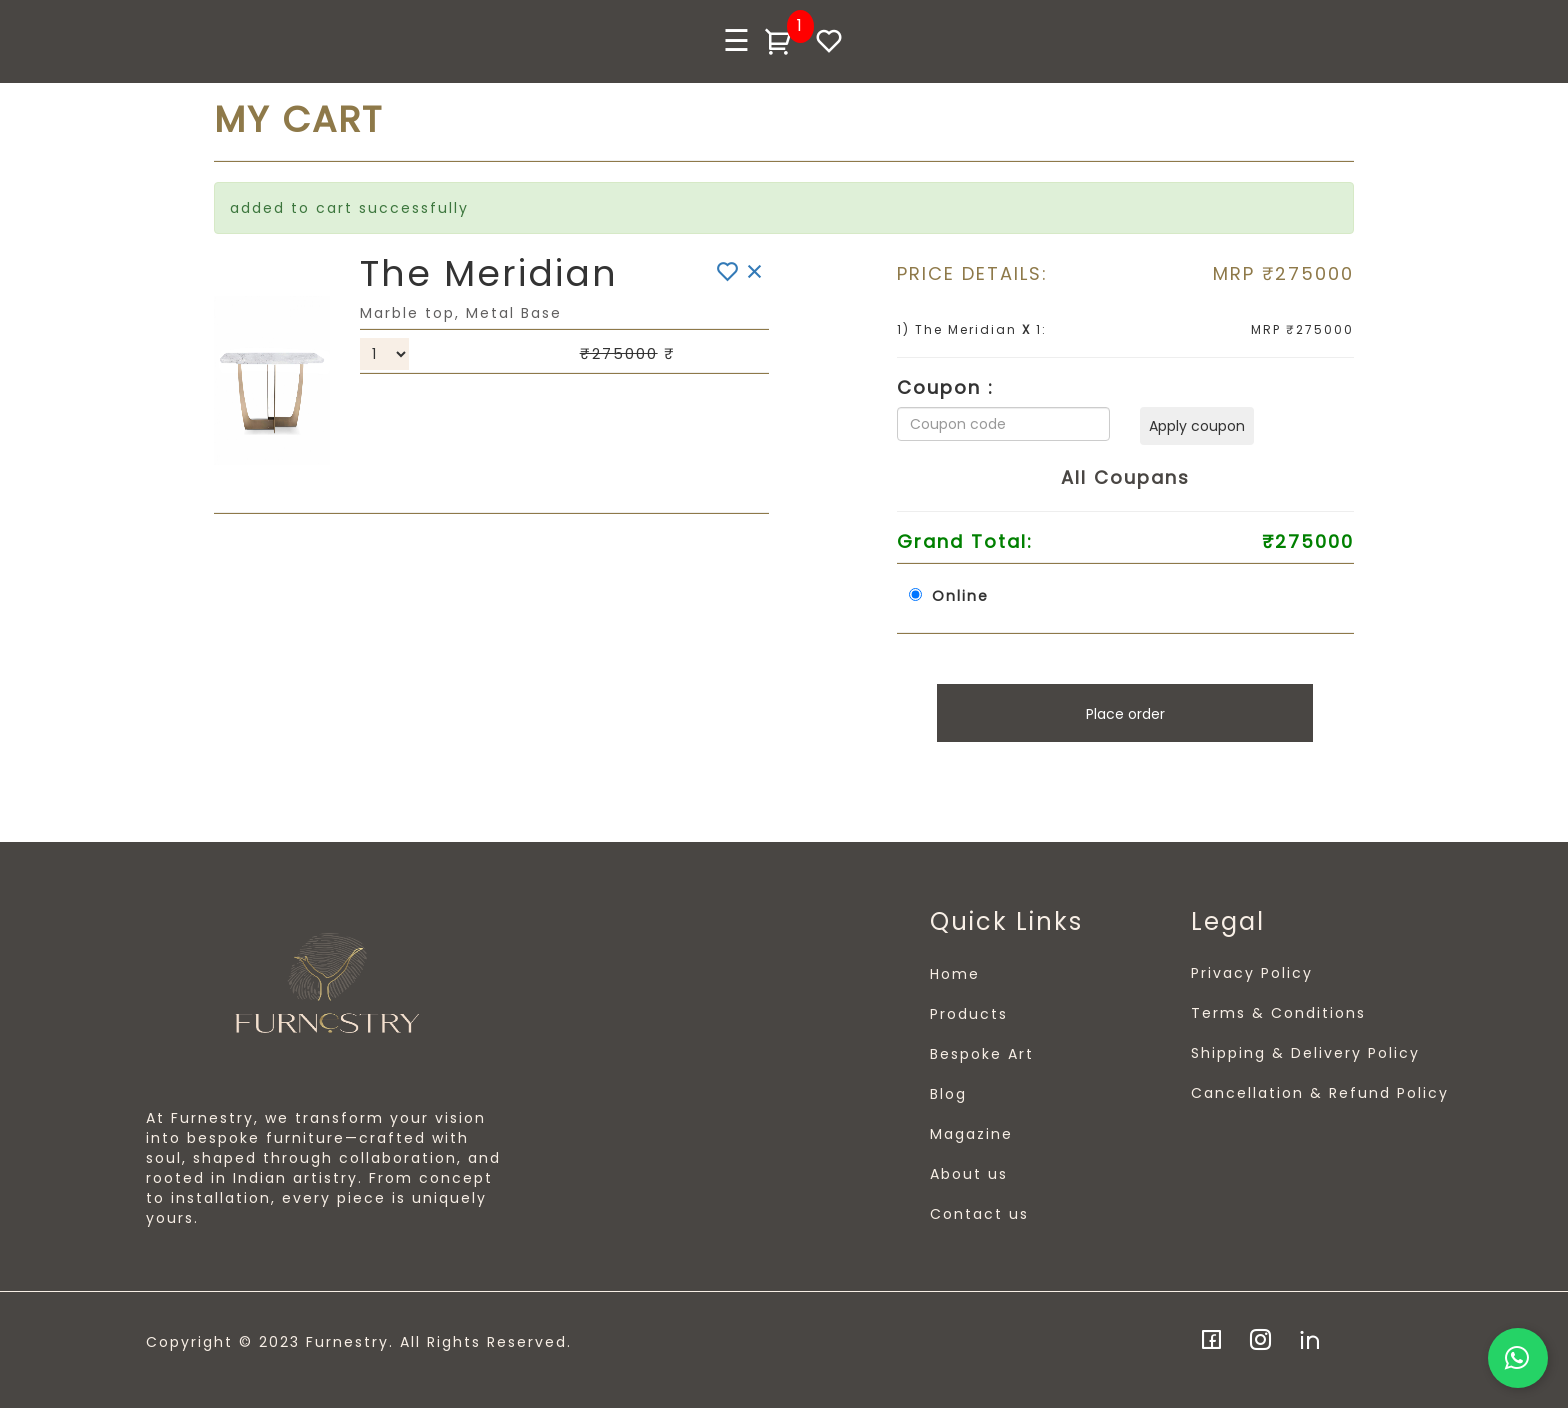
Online (960, 596)
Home (955, 974)
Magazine (971, 1134)
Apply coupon (1197, 426)
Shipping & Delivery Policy (1305, 1053)
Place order (1125, 714)
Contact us (979, 1214)
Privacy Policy (1252, 973)
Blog (948, 1094)
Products (969, 1014)
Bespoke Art (982, 1054)
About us (969, 1174)
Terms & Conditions (1278, 1013)
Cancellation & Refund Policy (1320, 1093)
